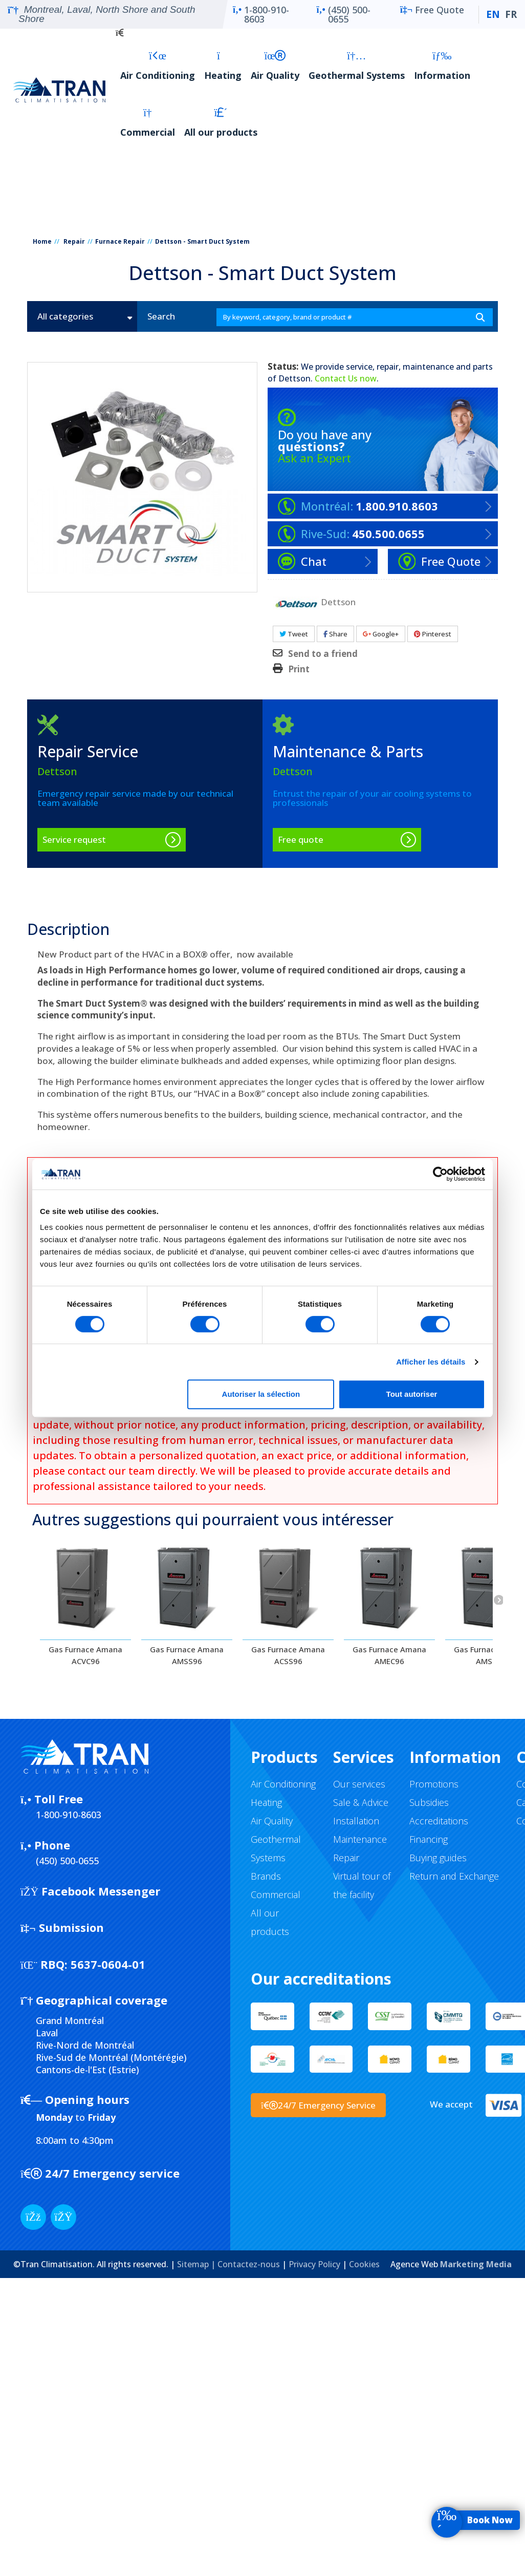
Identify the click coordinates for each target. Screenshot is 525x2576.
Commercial (147, 122)
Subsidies (429, 1802)
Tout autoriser (412, 1394)
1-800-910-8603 (261, 14)
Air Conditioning (157, 65)
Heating (223, 65)
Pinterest (432, 633)
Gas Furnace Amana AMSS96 (187, 1655)
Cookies (364, 2264)
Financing (428, 1839)
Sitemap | (197, 2264)
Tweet (293, 633)
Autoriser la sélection (261, 1394)
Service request (74, 839)
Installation (356, 1821)
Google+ (381, 633)
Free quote (300, 839)
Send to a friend (323, 653)
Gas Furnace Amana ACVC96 (85, 1655)
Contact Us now (346, 378)
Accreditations (438, 1821)
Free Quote (432, 14)
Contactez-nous (248, 2264)
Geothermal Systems (357, 65)
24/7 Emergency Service (318, 2105)
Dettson (294, 378)
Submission (62, 1927)
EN (493, 14)
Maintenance (360, 1839)
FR (511, 14)
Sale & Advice (360, 1802)
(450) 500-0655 (343, 14)
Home (42, 241)
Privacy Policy (314, 2264)
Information (442, 65)
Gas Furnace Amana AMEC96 (389, 1655)
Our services (359, 1784)
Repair (74, 241)
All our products (220, 122)
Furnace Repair (120, 241)
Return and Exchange (454, 1876)
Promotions (433, 1784)
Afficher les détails (430, 1361)
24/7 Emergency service (100, 2173)
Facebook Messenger (90, 1891)
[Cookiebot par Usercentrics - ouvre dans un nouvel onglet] (440, 1174)
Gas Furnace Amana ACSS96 (288, 1655)
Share (335, 633)
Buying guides (438, 1857)
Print (299, 669)
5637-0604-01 (82, 1964)
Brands (266, 1876)
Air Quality (275, 65)
